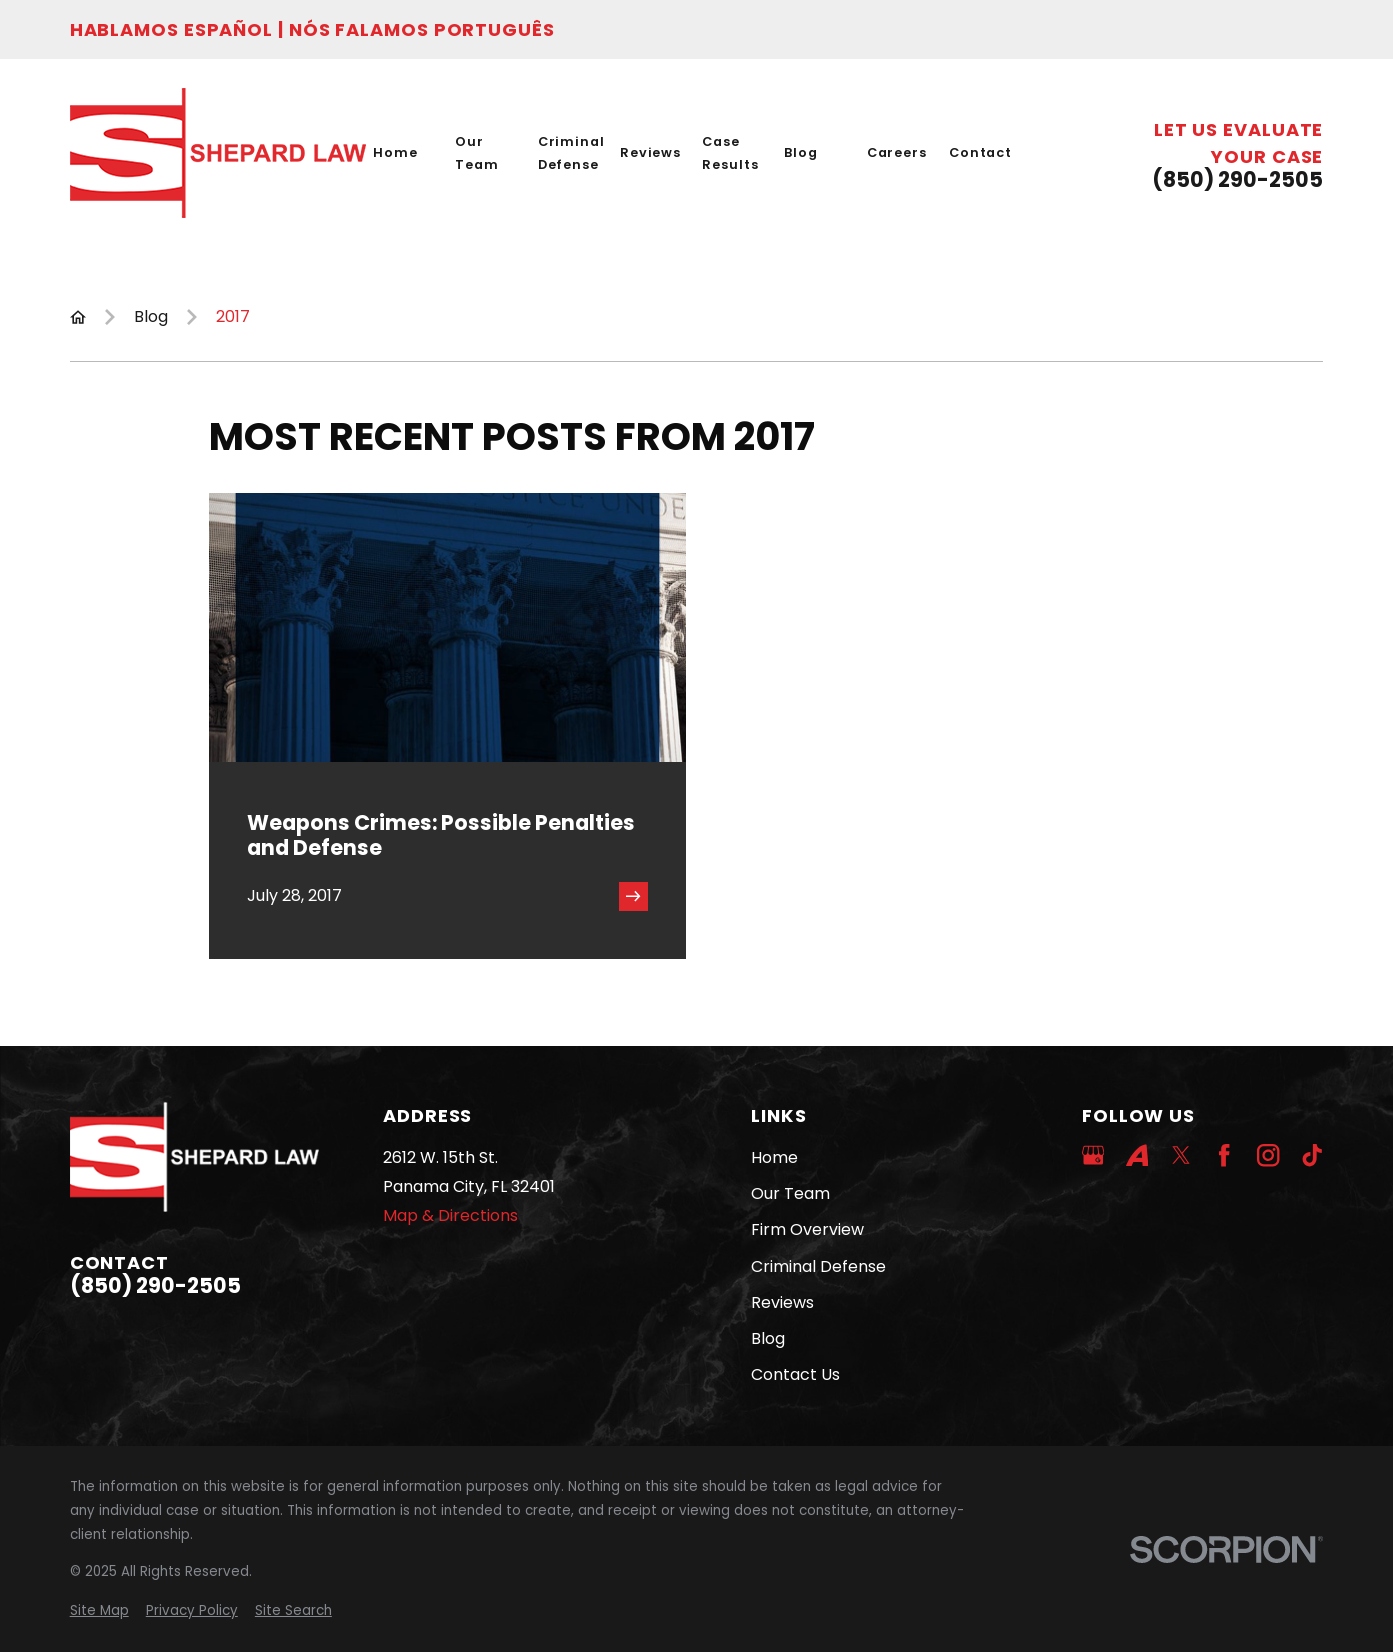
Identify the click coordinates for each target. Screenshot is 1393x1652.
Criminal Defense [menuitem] (571, 153)
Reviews (782, 1302)
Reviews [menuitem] (650, 152)
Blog (768, 1338)
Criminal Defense (818, 1266)
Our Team (790, 1193)
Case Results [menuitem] (730, 153)
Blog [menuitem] (801, 152)
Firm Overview (807, 1229)
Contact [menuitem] (980, 152)
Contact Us (795, 1374)
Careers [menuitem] (897, 152)
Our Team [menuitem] (477, 153)
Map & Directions (450, 1215)
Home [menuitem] (395, 152)
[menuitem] (99, 1611)
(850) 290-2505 (1237, 180)
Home (774, 1157)
